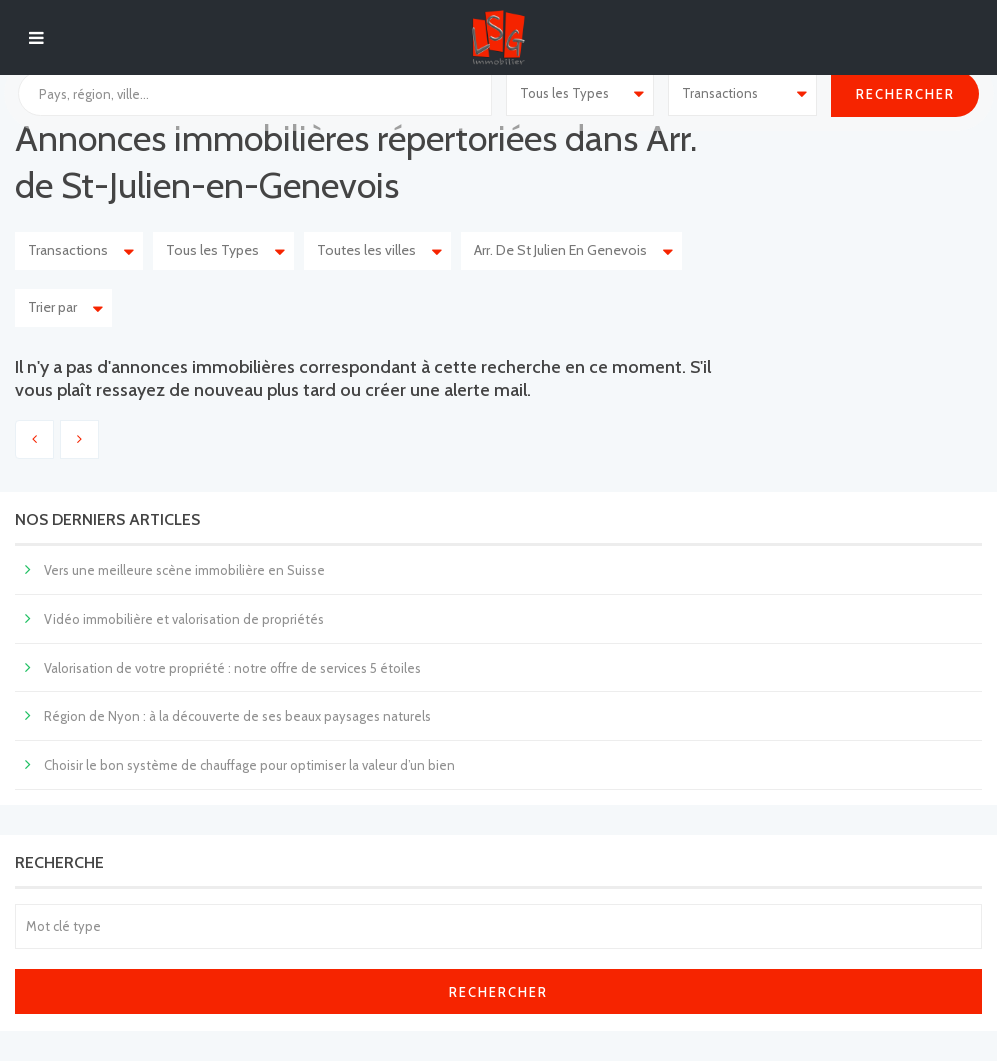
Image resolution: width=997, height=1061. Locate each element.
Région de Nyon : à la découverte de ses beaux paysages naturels (237, 716)
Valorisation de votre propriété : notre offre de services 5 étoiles (232, 668)
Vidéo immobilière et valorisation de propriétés (184, 619)
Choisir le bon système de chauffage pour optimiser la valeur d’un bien (249, 765)
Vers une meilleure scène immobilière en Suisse (184, 570)
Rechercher (498, 992)
